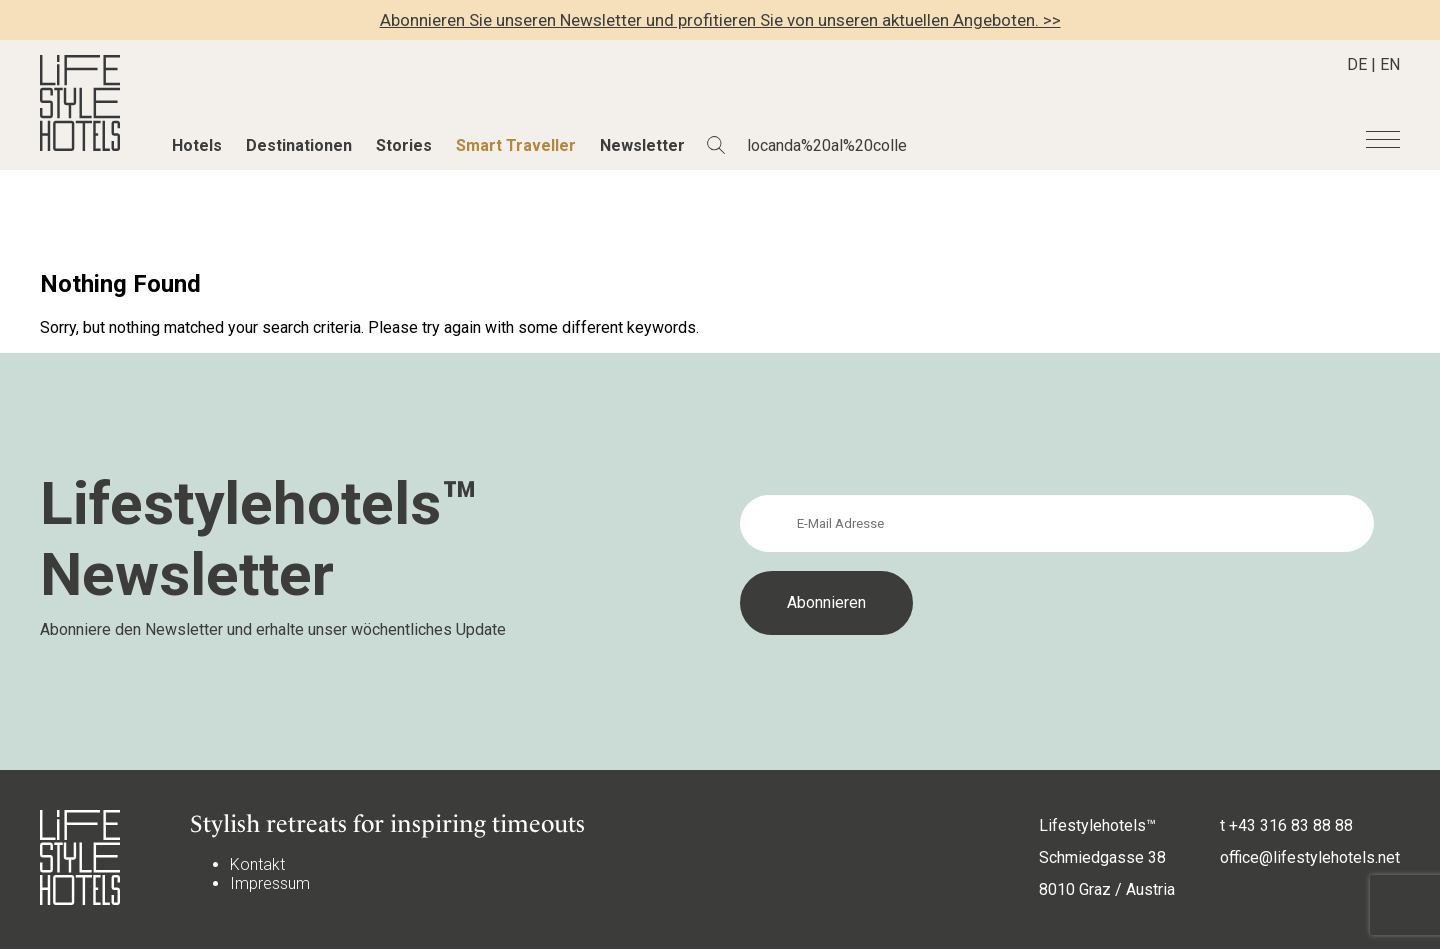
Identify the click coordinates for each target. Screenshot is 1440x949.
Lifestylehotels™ (1097, 825)
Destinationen (299, 145)
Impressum (270, 883)
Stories (404, 145)
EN (1390, 64)
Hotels (197, 145)
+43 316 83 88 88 (1291, 825)
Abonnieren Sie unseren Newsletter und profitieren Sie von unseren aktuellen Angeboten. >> (720, 20)
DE (1357, 64)
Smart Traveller (516, 145)
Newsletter (642, 145)
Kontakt (257, 864)
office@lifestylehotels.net (1310, 857)
